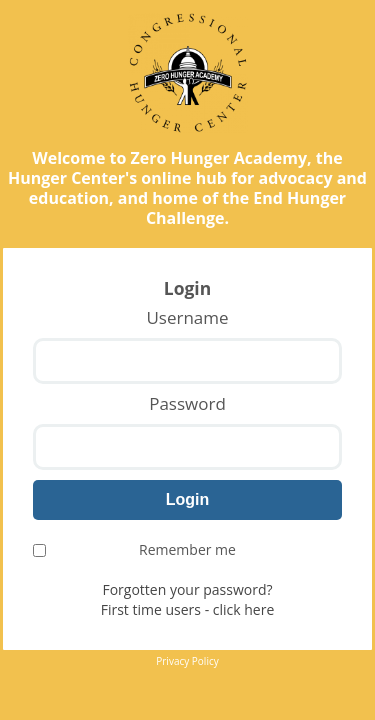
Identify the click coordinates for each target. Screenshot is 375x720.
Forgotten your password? (187, 589)
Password (187, 404)
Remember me (134, 549)
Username (187, 318)
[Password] (187, 447)
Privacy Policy (187, 661)
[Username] (187, 361)
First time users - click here (188, 609)
